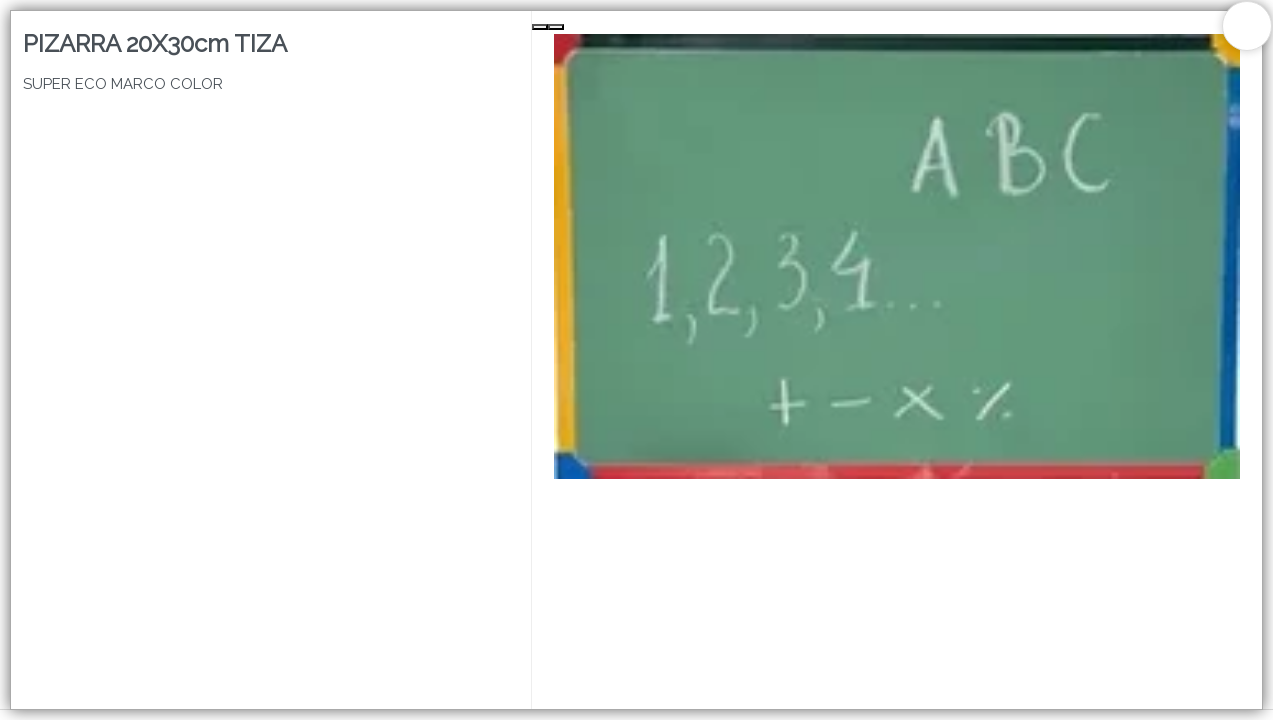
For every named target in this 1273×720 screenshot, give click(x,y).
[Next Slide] (556, 27)
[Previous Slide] (540, 27)
